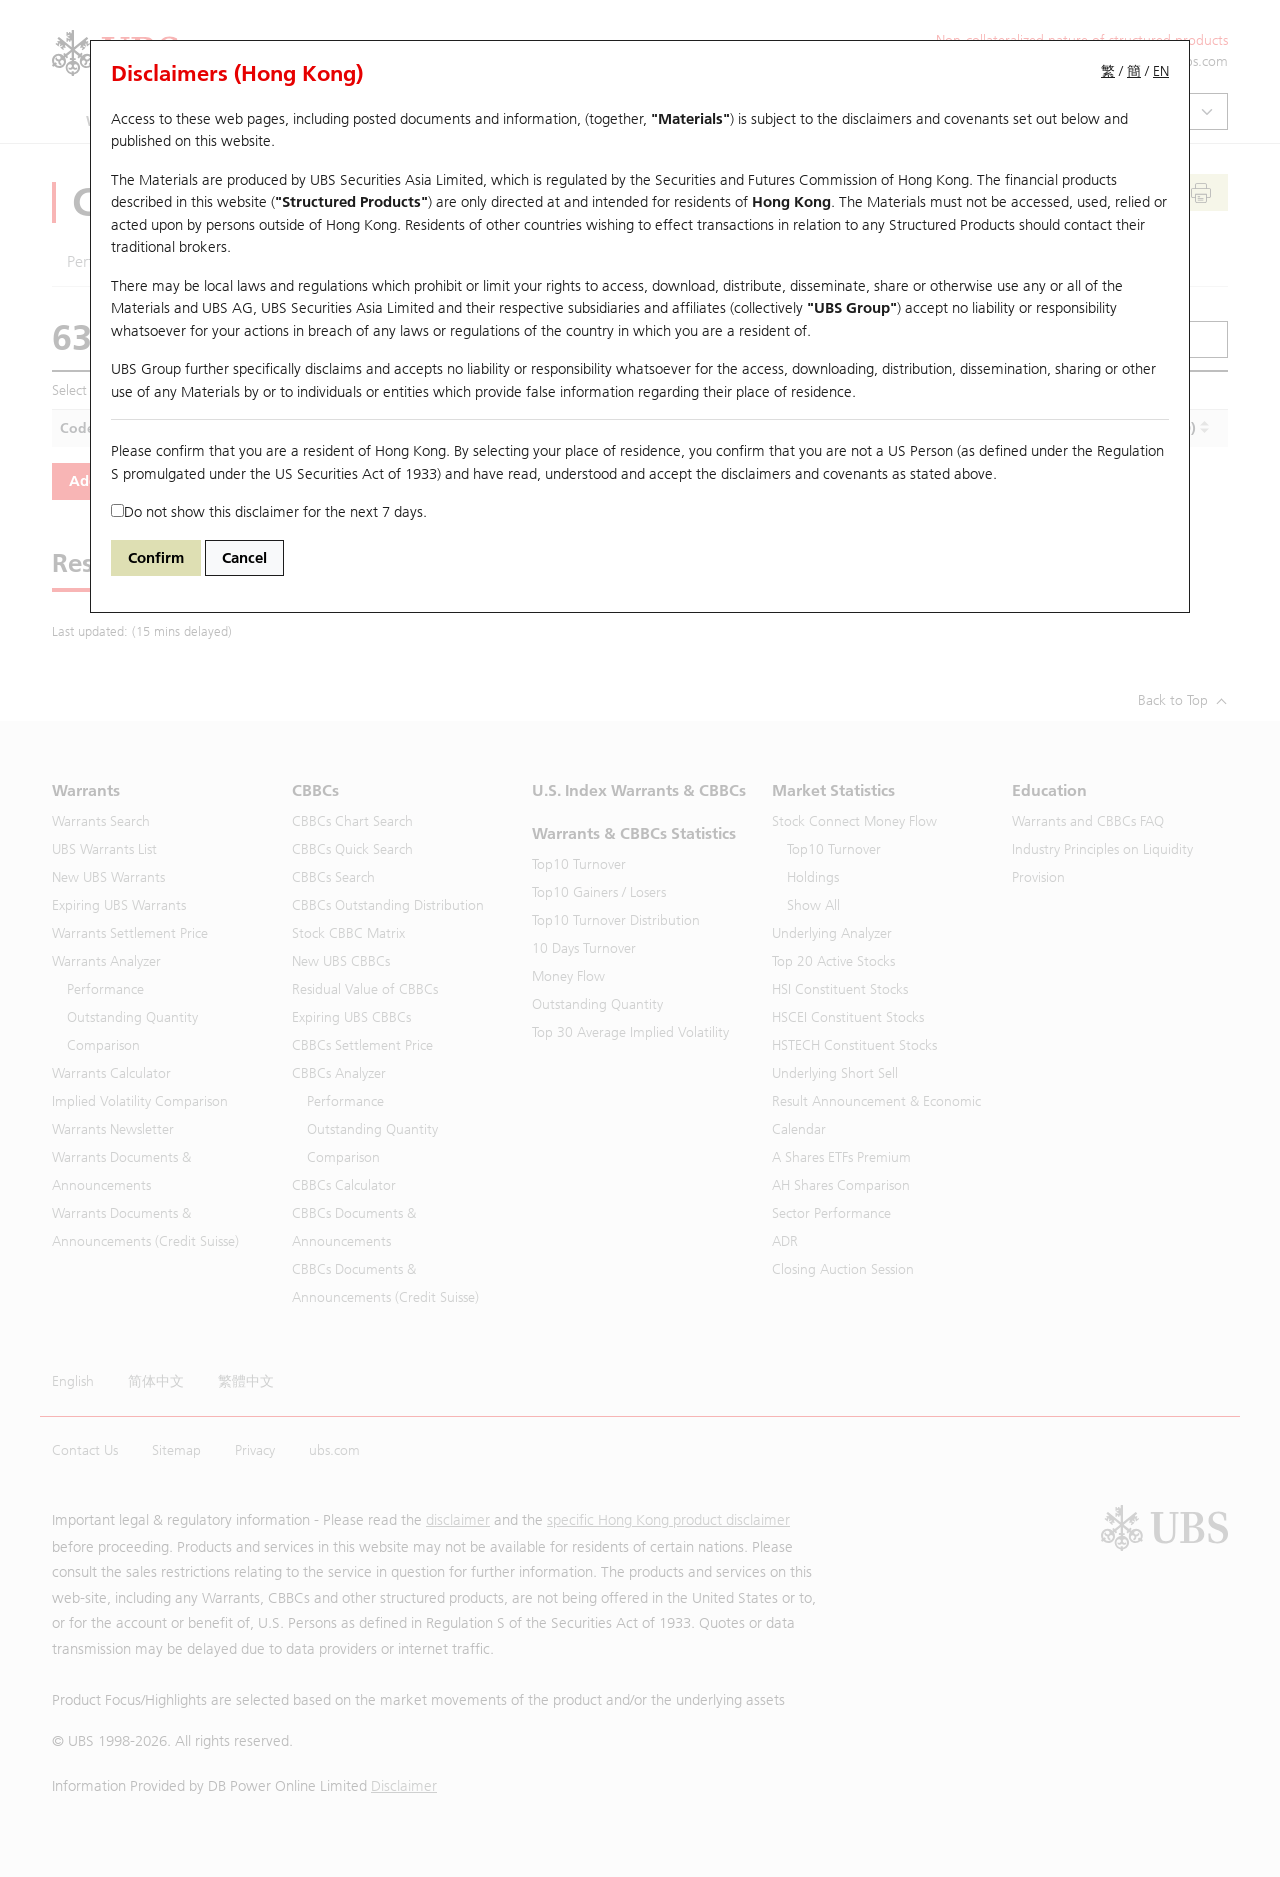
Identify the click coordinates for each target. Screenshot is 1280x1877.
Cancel (244, 558)
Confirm (156, 558)
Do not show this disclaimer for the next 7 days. (269, 512)
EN (1161, 71)
